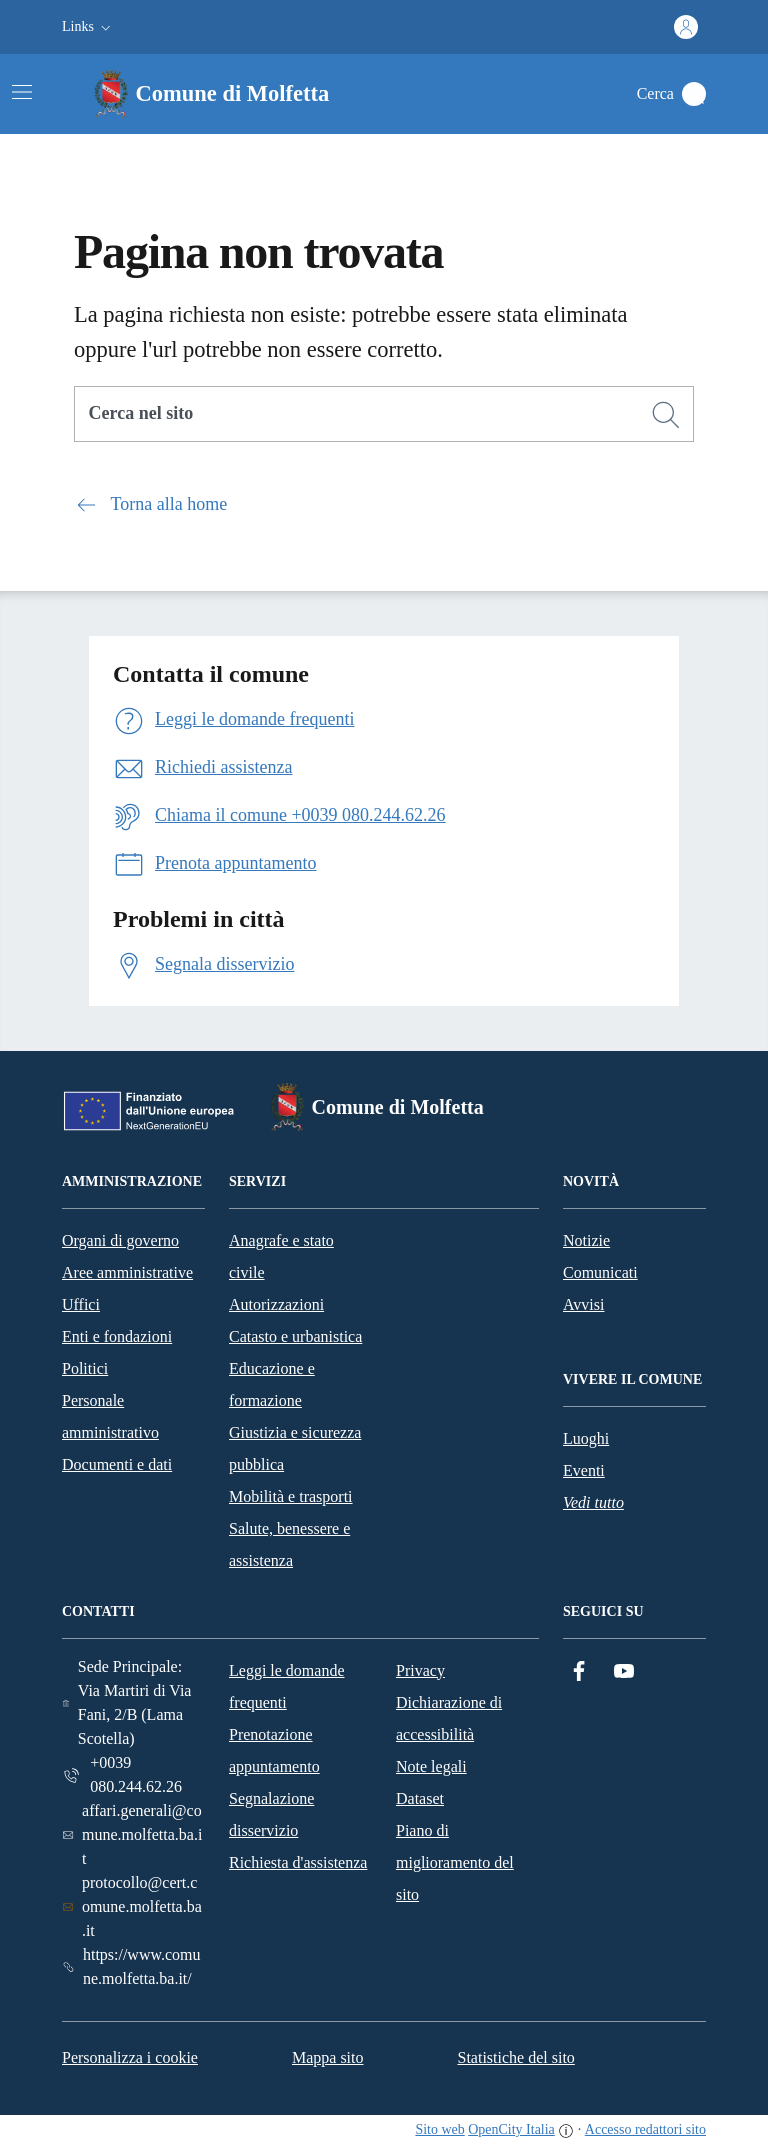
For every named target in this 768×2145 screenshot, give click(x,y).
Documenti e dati (117, 1464)
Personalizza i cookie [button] (130, 2057)
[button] (88, 27)
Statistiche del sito (516, 2057)
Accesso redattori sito (645, 2129)
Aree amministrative (127, 1272)
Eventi (584, 1470)
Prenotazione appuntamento (274, 1750)
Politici (85, 1368)
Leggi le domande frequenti (287, 1686)
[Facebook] (579, 1671)
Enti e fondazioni (117, 1336)
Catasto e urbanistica (295, 1336)
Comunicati (600, 1272)
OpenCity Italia (511, 2129)
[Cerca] (666, 415)
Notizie (586, 1240)
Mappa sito (328, 2057)
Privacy (420, 1670)
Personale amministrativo (110, 1416)
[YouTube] (624, 1671)
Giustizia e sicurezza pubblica (295, 1448)
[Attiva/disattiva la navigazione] (22, 92)
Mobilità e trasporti (291, 1496)
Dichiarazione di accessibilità (449, 1718)
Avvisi (583, 1304)
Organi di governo (120, 1240)
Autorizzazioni (276, 1304)
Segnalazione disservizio (271, 1814)
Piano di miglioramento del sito (455, 1862)
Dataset (420, 1798)
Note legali (431, 1766)
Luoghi (586, 1438)
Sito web (439, 2129)
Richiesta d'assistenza (298, 1862)
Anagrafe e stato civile (281, 1256)
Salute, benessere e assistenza (289, 1544)
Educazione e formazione (272, 1384)
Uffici (81, 1304)
